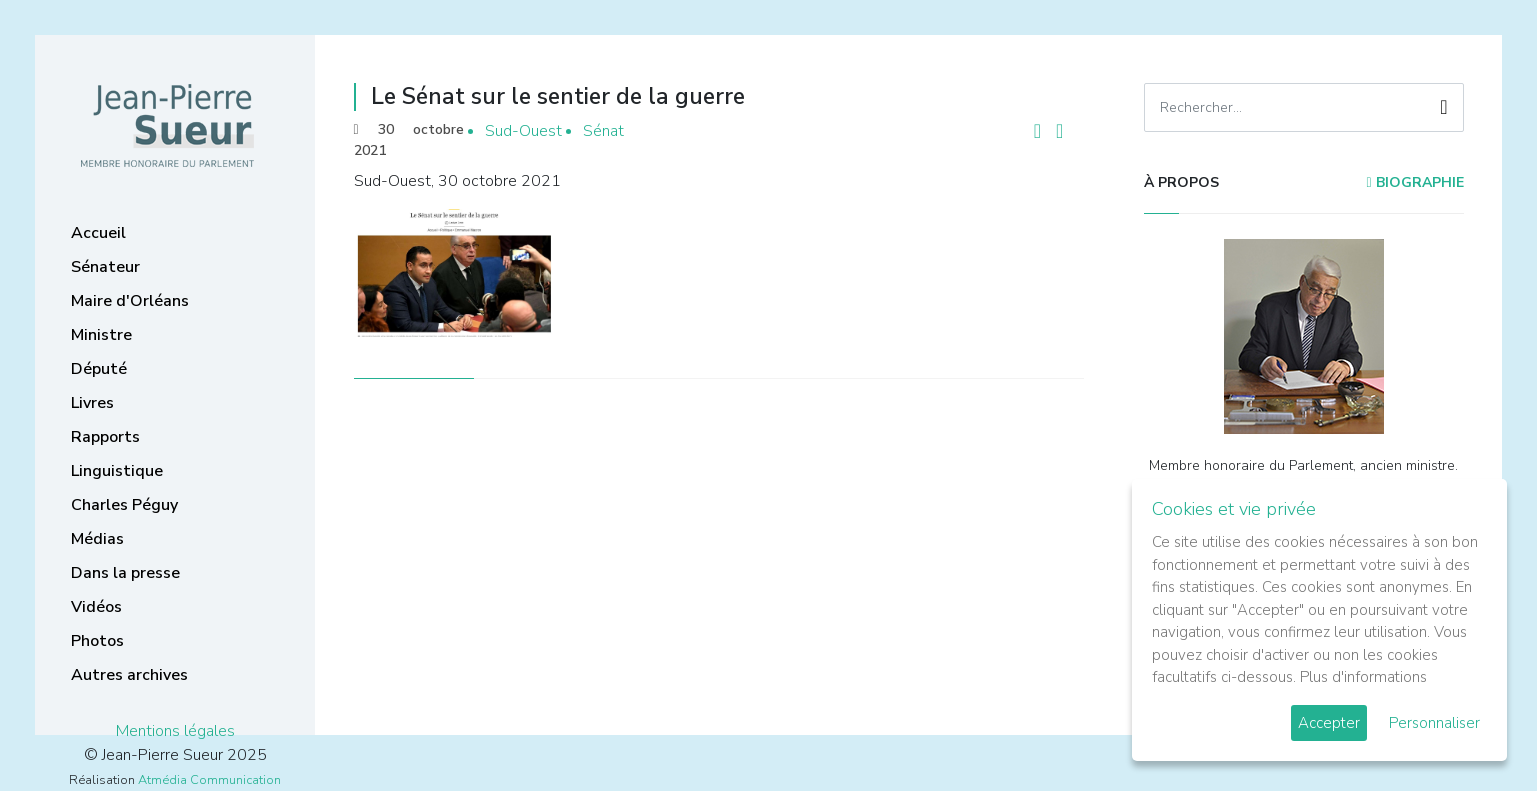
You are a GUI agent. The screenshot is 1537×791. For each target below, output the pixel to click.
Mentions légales (175, 731)
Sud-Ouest (523, 131)
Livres (92, 403)
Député (99, 369)
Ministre (101, 335)
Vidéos (96, 607)
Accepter (1329, 723)
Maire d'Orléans (130, 301)
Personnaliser (1434, 723)
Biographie (1414, 182)
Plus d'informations (1363, 677)
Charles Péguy (124, 505)
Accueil (98, 233)
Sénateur (105, 267)
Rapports (105, 437)
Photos (97, 641)
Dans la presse (125, 573)
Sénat (603, 131)
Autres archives (129, 675)
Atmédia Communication (209, 780)
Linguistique (117, 471)
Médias (97, 539)
